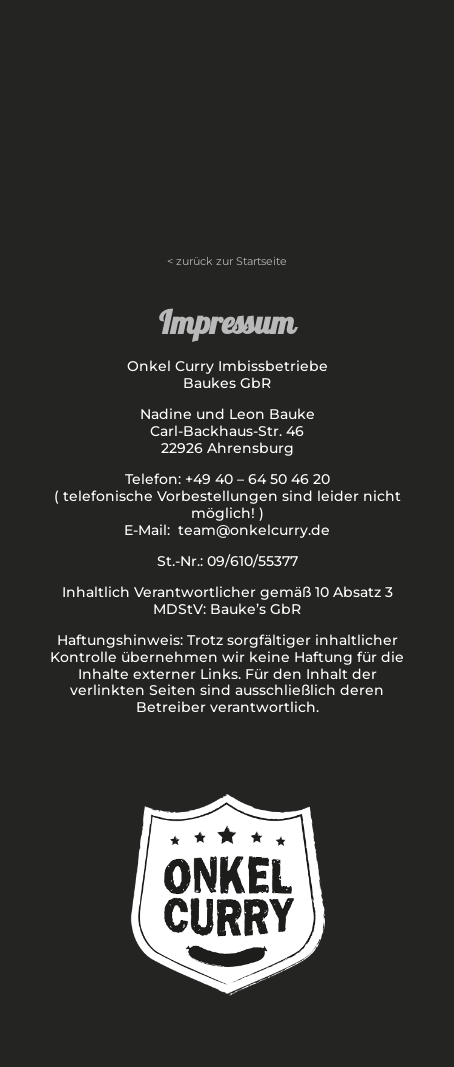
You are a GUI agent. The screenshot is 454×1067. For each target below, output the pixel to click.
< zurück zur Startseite (227, 261)
